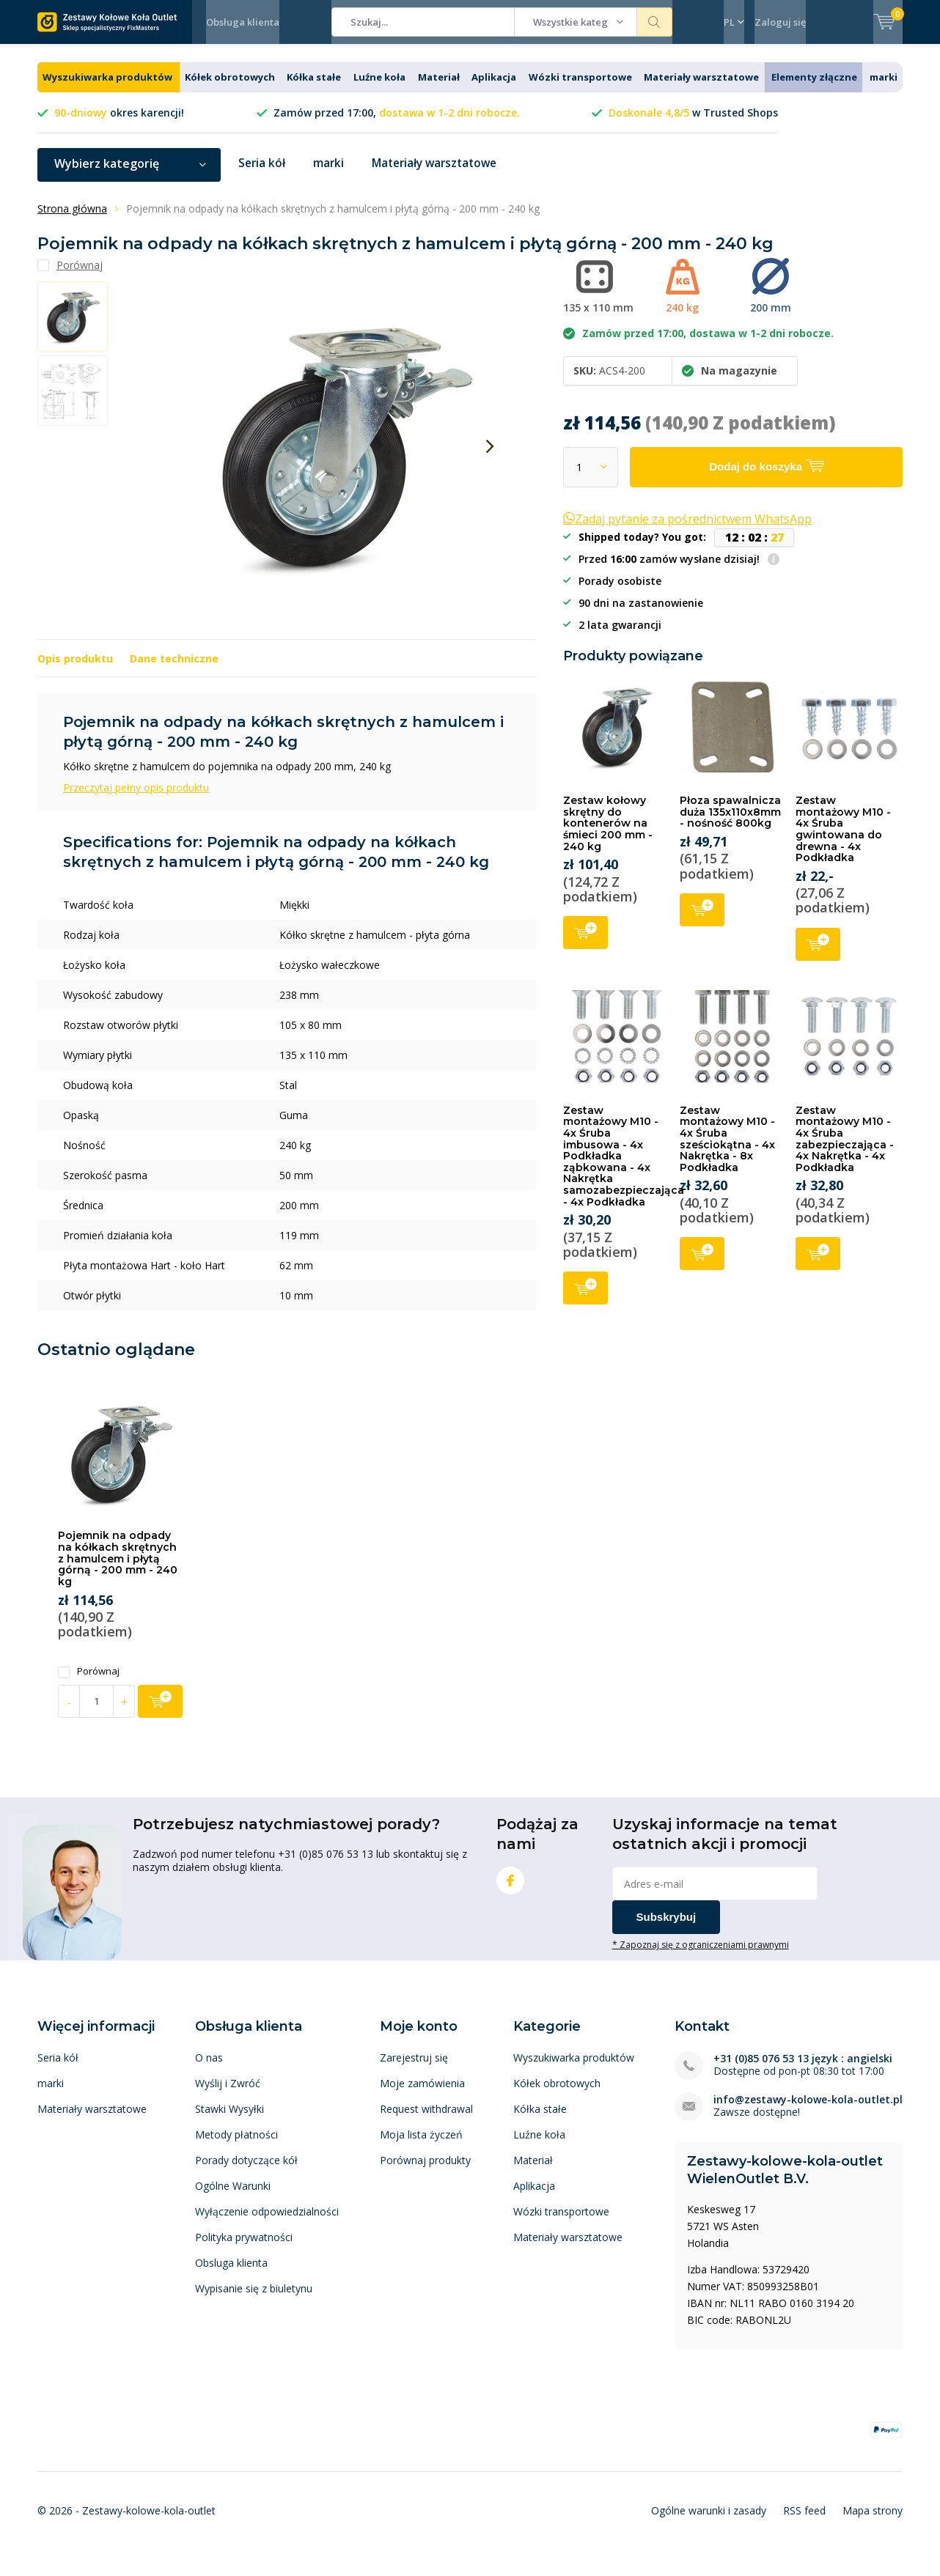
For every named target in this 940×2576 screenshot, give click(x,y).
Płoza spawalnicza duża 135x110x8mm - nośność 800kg (730, 823)
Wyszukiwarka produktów (107, 88)
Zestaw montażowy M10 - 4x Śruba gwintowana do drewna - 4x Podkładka (843, 840)
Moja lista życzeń (421, 2145)
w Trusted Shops (693, 123)
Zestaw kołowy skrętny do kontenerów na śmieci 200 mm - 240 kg (608, 834)
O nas (209, 2068)
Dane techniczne (174, 669)
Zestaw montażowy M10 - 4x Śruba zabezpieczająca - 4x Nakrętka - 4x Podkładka (845, 1149)
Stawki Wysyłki (229, 2120)
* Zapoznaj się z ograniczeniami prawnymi (700, 1955)
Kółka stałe (314, 88)
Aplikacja (493, 88)
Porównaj (89, 1682)
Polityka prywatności (244, 2248)
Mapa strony (872, 2521)
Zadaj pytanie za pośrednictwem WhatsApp (687, 530)
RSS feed (804, 2521)
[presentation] (489, 457)
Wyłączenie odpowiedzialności (267, 2222)
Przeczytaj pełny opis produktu (136, 798)
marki (883, 88)
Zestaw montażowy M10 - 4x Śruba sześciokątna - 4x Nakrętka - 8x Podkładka (727, 1149)
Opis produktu (75, 669)
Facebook (510, 1888)
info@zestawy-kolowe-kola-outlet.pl (808, 2110)
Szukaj (654, 22)
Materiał (439, 88)
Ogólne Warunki (233, 2197)
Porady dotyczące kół (246, 2171)
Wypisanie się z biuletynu (253, 2299)
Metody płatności (236, 2145)
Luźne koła (379, 88)
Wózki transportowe (580, 88)
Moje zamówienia (422, 2094)
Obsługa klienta (242, 22)
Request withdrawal (426, 2120)
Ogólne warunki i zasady (708, 2521)
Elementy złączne (814, 88)
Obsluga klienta (231, 2274)
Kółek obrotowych (230, 88)
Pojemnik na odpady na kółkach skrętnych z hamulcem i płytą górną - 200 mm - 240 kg (117, 1569)
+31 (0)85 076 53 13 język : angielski (802, 2069)
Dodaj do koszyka (585, 942)
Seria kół (262, 174)
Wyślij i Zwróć (227, 2094)
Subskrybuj (666, 1928)
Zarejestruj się (414, 2068)
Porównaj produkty (425, 2171)
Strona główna (72, 219)
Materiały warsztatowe (701, 88)
